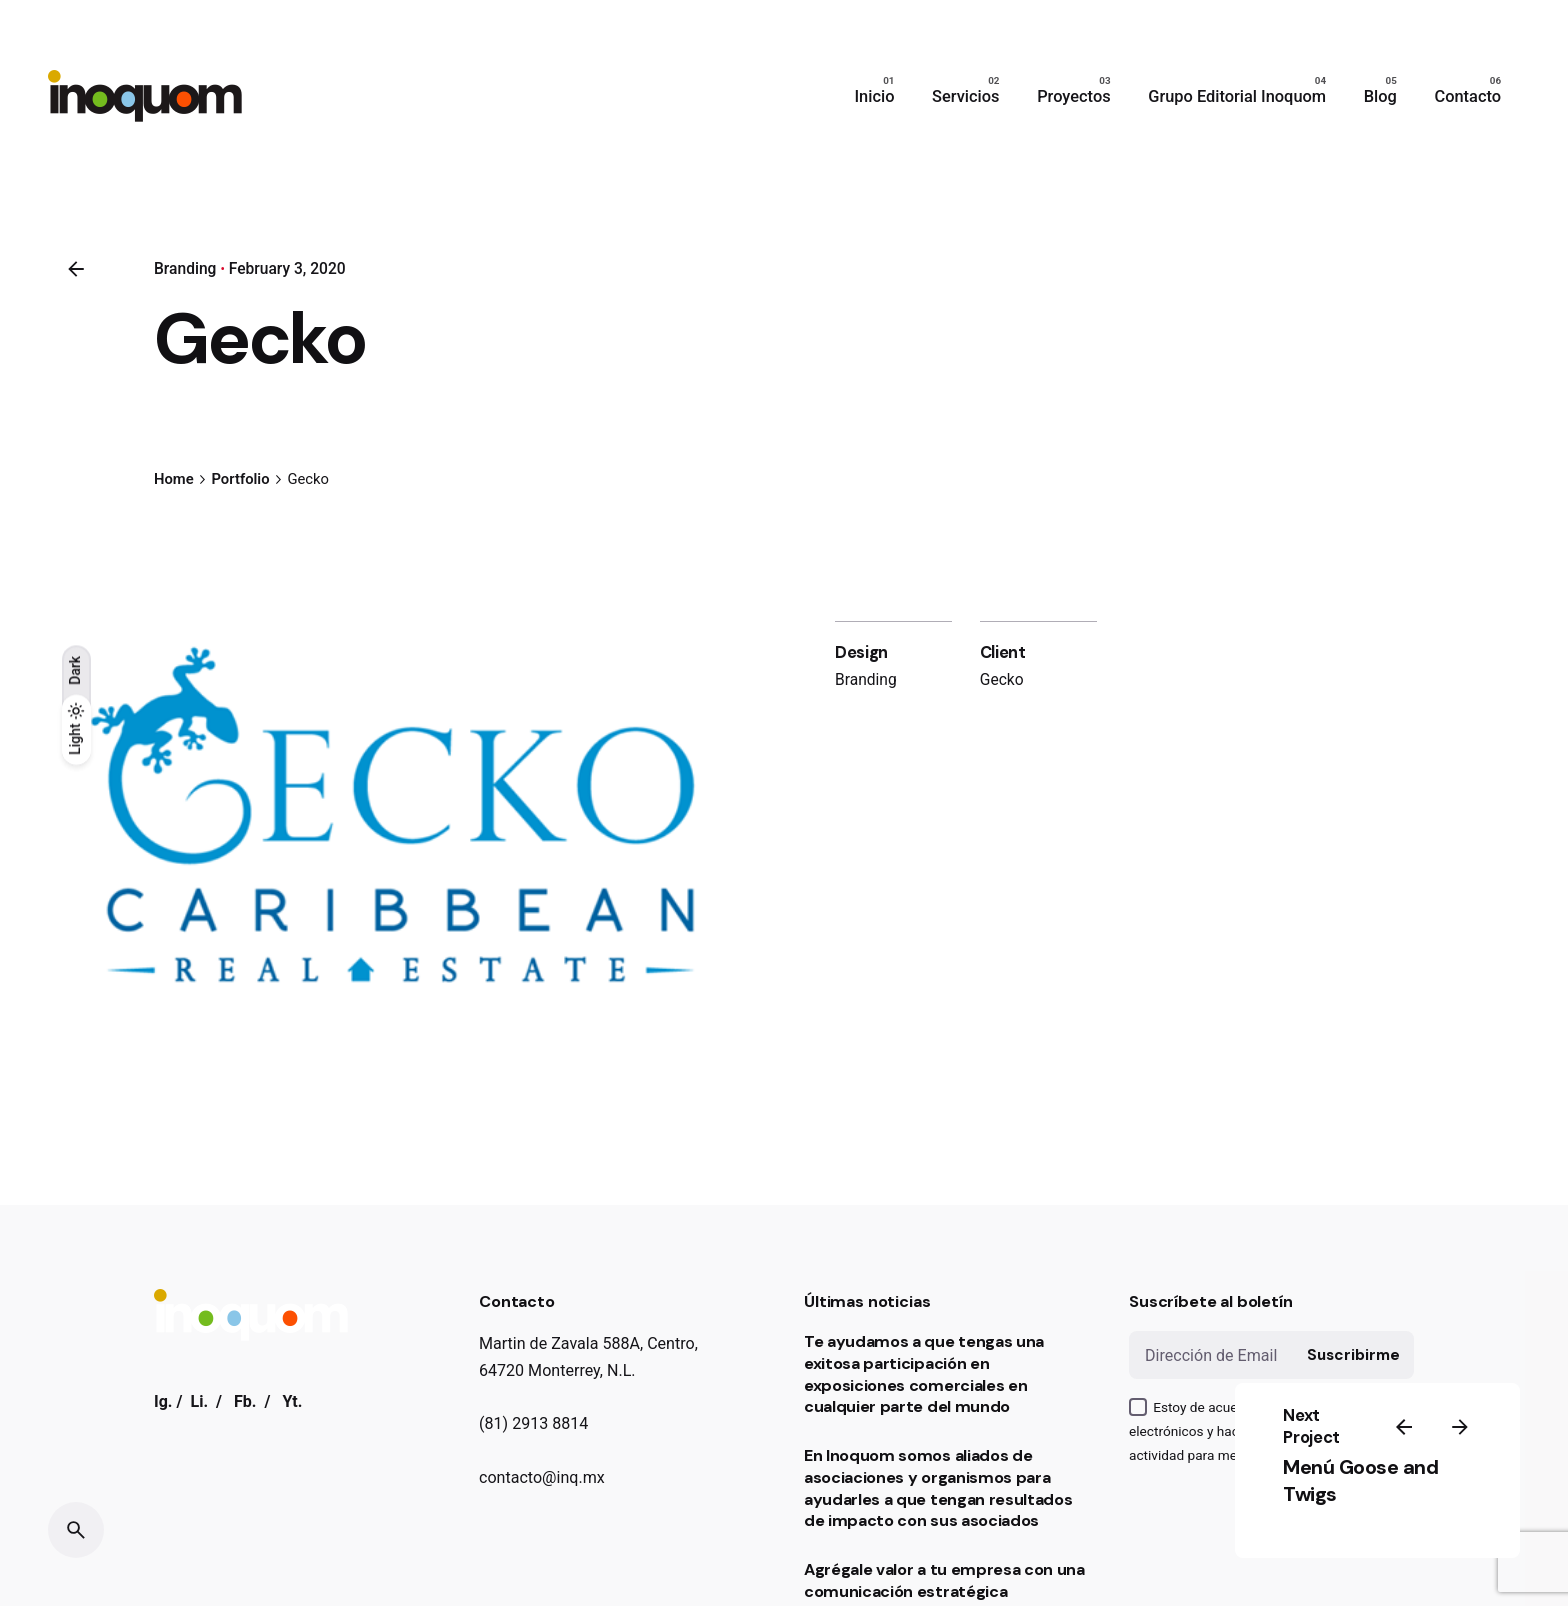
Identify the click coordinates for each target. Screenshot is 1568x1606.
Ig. (163, 1401)
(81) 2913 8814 (533, 1423)
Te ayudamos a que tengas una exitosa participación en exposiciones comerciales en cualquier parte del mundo (924, 1374)
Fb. (245, 1401)
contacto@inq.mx (542, 1477)
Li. (199, 1401)
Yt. (292, 1401)
